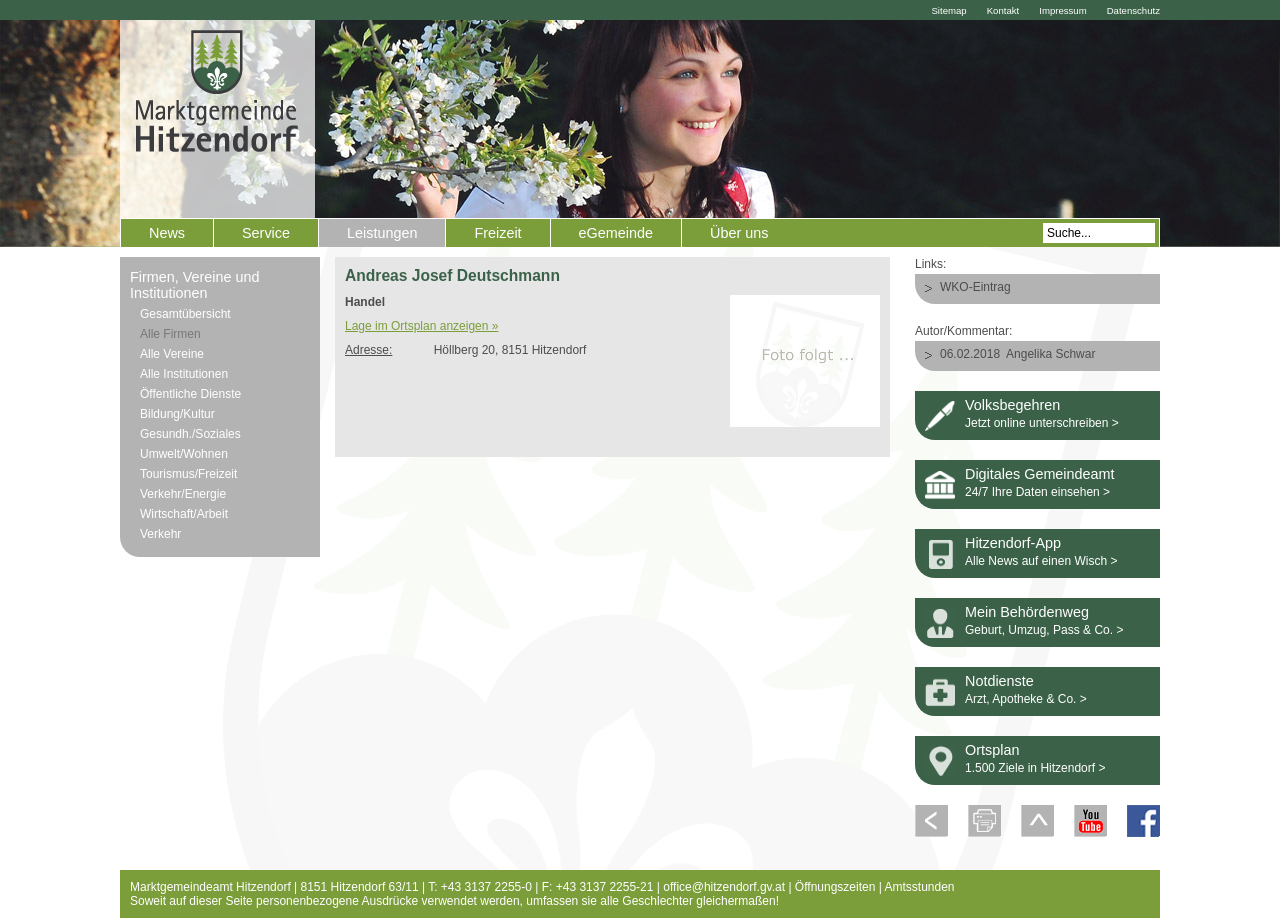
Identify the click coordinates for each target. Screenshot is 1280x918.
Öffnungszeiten (835, 887)
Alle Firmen (170, 334)
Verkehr (160, 534)
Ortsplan (992, 750)
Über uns (739, 233)
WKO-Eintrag (975, 287)
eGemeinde (616, 233)
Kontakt (1003, 10)
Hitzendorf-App (1013, 543)
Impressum (1062, 10)
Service (266, 233)
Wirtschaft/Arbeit (184, 514)
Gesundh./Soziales (190, 434)
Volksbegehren (1012, 405)
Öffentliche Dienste (190, 394)
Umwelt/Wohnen (184, 454)
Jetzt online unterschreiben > (1042, 423)
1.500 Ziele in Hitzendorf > (1035, 768)
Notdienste (999, 681)
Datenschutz (1133, 10)
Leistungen (382, 233)
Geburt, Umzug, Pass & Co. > (1044, 630)
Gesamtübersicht (185, 314)
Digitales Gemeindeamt (1040, 474)
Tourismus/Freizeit (188, 474)
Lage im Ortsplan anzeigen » (421, 326)
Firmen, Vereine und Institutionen (195, 285)
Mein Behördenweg (1027, 612)
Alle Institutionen (184, 374)
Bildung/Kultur (177, 414)
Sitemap (948, 10)
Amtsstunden (920, 887)
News (167, 233)
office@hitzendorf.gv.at (724, 887)
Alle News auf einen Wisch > (1041, 561)
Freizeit (497, 233)
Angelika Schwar (1050, 354)
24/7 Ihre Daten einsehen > (1037, 492)
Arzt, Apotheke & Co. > (1026, 699)
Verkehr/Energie (183, 494)
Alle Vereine (172, 354)
